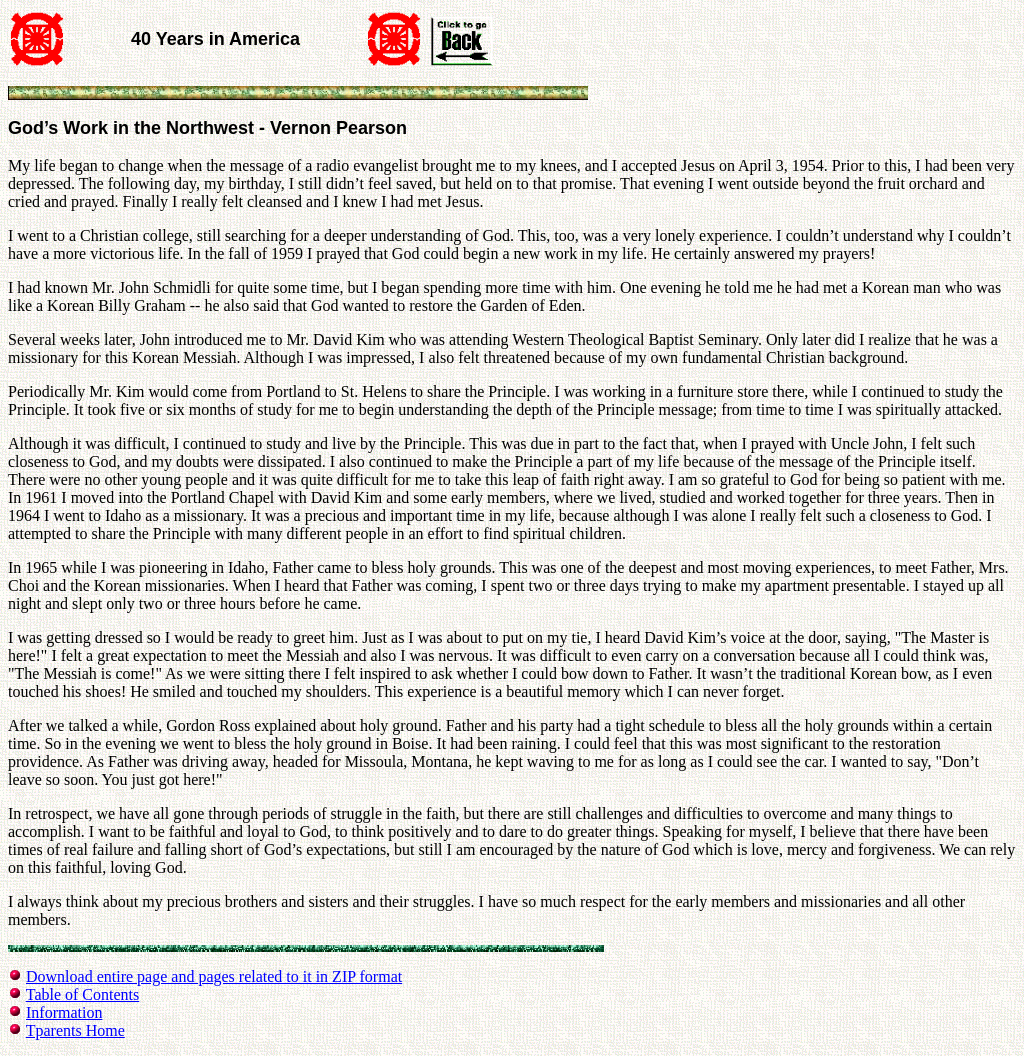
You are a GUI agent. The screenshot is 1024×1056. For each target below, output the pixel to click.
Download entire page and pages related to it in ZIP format (214, 976)
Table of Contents (83, 994)
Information (64, 1012)
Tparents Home (75, 1030)
